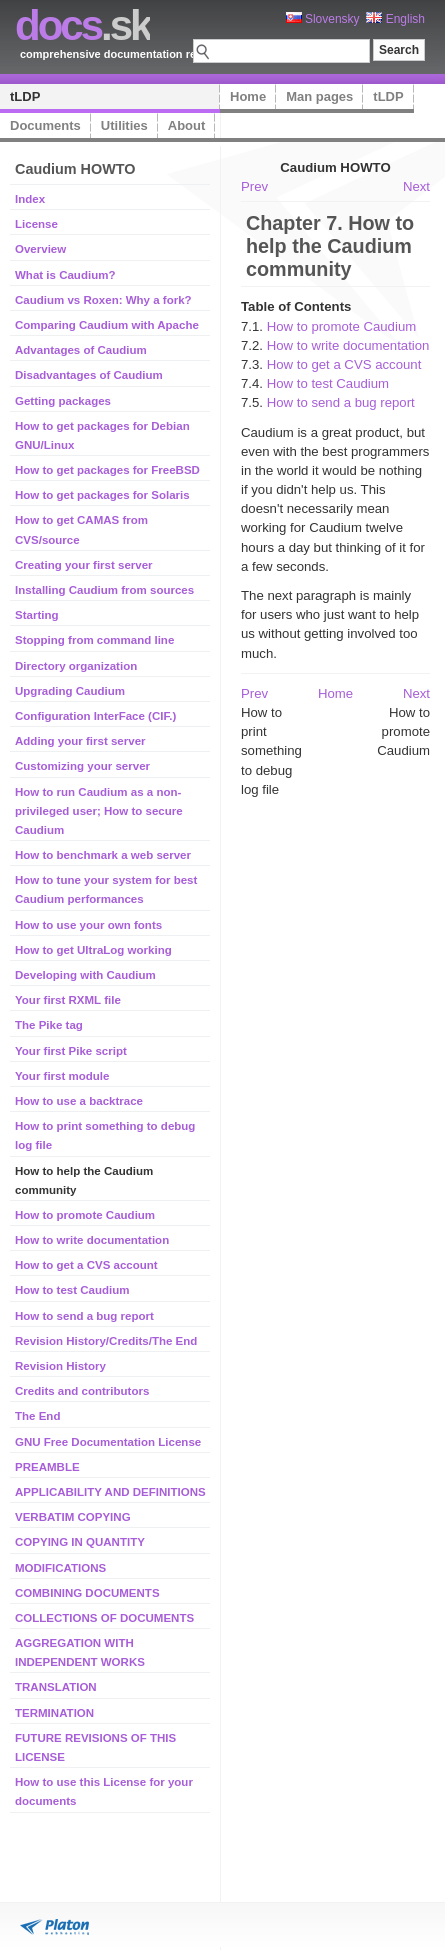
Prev (254, 186)
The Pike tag (49, 1025)
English (395, 19)
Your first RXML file (68, 1000)
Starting (37, 615)
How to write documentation (92, 1240)
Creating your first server (84, 565)
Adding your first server (80, 741)
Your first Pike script (71, 1051)
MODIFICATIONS (60, 1568)
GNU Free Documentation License (108, 1442)
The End (37, 1416)
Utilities (124, 125)
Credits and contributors (82, 1391)
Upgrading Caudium (70, 691)
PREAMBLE (47, 1467)
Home (248, 96)
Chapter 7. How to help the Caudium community (330, 246)
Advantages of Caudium (81, 350)
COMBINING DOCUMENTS (87, 1593)
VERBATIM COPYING (73, 1517)
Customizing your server (82, 766)
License (36, 224)
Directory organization (76, 666)
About (187, 125)
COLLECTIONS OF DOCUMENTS (104, 1618)
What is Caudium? (65, 275)
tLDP (25, 96)
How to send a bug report (84, 1316)
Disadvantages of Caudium (89, 375)
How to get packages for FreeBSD (107, 470)
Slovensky (323, 19)
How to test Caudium (72, 1290)
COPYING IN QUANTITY (80, 1542)
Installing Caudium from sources (104, 590)
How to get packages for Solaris (102, 495)
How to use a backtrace (79, 1101)
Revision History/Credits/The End (106, 1341)
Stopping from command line (94, 640)
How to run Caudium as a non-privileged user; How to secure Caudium (99, 811)
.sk (82, 25)
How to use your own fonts (88, 925)
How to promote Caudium (85, 1215)
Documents (45, 125)
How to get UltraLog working (93, 950)
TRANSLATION (56, 1687)
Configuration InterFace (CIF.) (95, 716)
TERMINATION (54, 1713)
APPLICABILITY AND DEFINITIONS (110, 1492)
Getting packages (63, 401)
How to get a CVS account (86, 1265)
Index (30, 199)
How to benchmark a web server (103, 855)
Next (416, 186)
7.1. (254, 326)
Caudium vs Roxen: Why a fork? (103, 300)
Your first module (62, 1076)
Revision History (60, 1366)
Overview (40, 249)
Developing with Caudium (85, 975)
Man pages (319, 96)
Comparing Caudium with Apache (107, 325)
